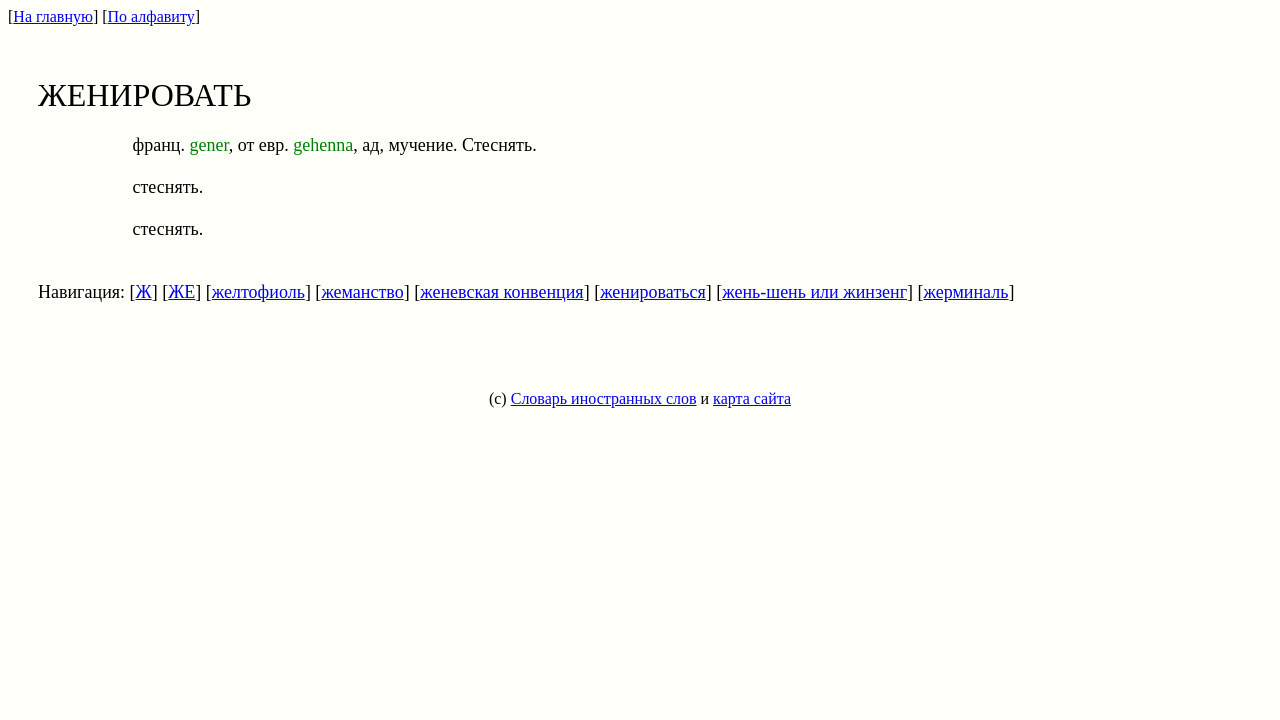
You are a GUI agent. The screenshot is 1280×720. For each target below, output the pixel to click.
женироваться (653, 292)
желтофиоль (258, 292)
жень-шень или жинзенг (814, 292)
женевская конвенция (501, 292)
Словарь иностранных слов (604, 398)
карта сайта (752, 398)
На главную (53, 16)
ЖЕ (181, 292)
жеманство (362, 292)
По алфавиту (151, 16)
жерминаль (966, 292)
